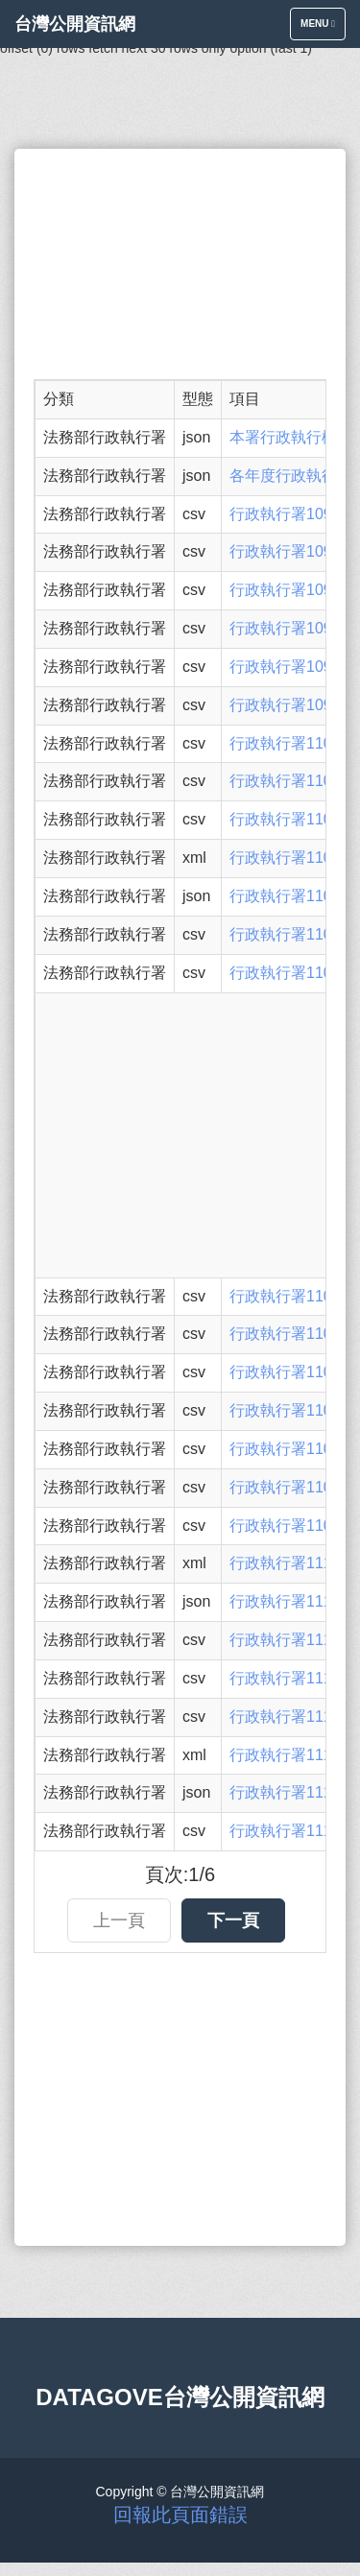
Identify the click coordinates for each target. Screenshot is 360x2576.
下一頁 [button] (233, 1920)
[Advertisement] (180, 264)
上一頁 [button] (119, 1920)
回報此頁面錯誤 (180, 2514)
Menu (323, 28)
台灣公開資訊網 (74, 24)
